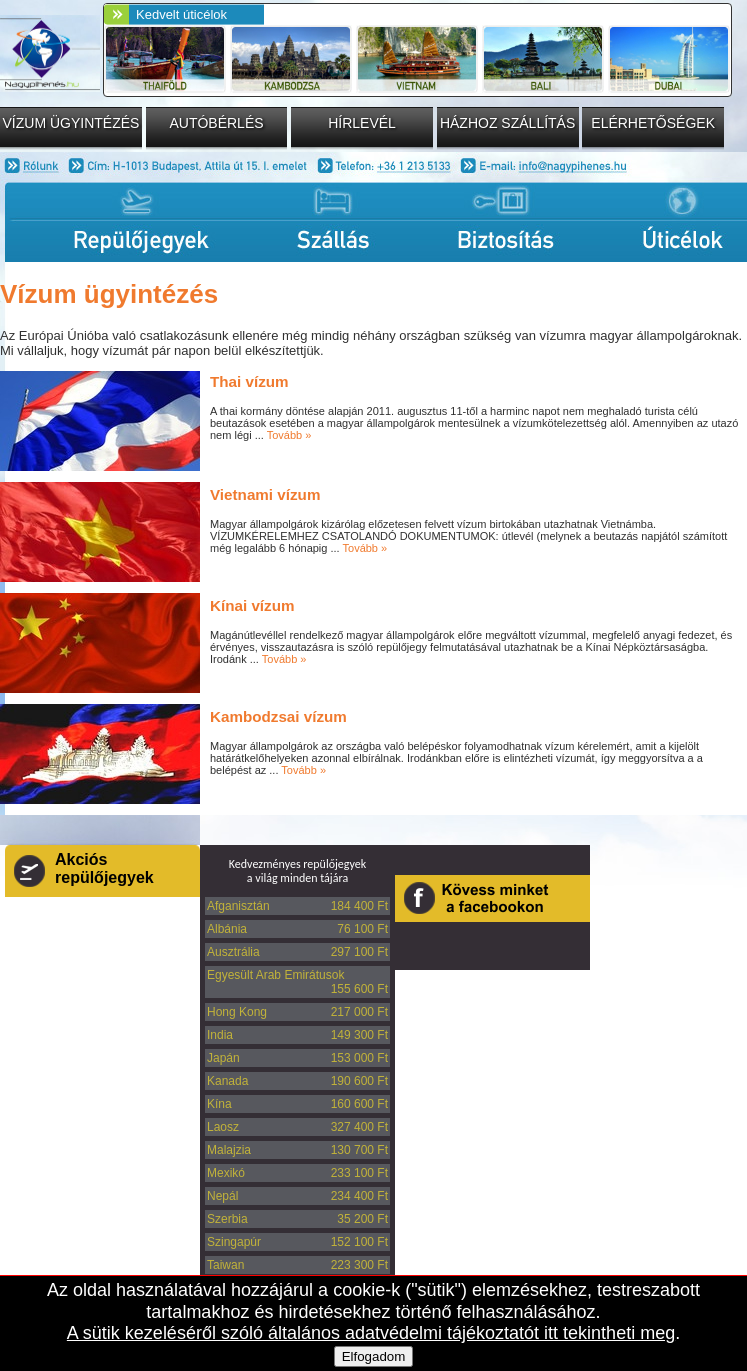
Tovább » (289, 435)
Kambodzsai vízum (278, 716)
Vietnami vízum (265, 494)
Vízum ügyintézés (71, 123)
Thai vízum (249, 381)
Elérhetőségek (653, 123)
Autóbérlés (216, 123)
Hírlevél (362, 123)
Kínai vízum (252, 605)
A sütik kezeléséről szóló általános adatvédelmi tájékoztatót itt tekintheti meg (371, 1333)
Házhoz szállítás (507, 123)
